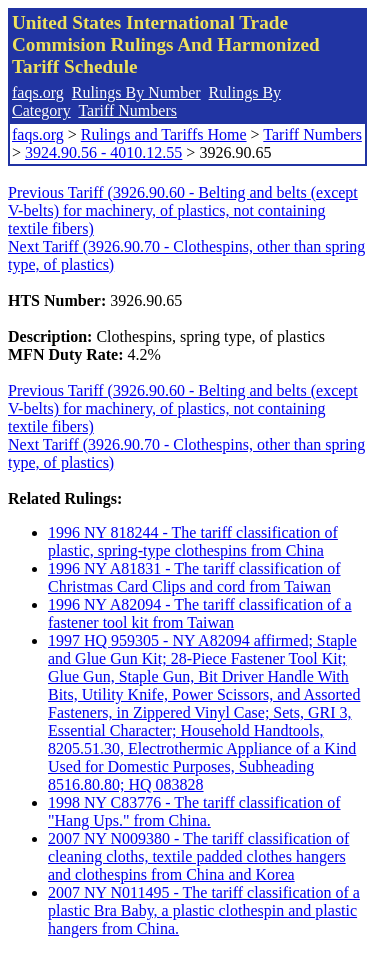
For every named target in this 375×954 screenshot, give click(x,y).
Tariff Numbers (127, 110)
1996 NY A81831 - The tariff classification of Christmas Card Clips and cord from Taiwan (194, 577)
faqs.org (38, 92)
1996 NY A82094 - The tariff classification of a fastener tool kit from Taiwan (200, 613)
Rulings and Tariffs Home (164, 134)
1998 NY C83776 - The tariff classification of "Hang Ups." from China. (194, 811)
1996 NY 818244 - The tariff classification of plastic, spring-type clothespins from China (193, 541)
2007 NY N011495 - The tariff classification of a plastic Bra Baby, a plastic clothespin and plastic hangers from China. (204, 910)
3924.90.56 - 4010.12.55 (103, 152)
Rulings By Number (136, 92)
